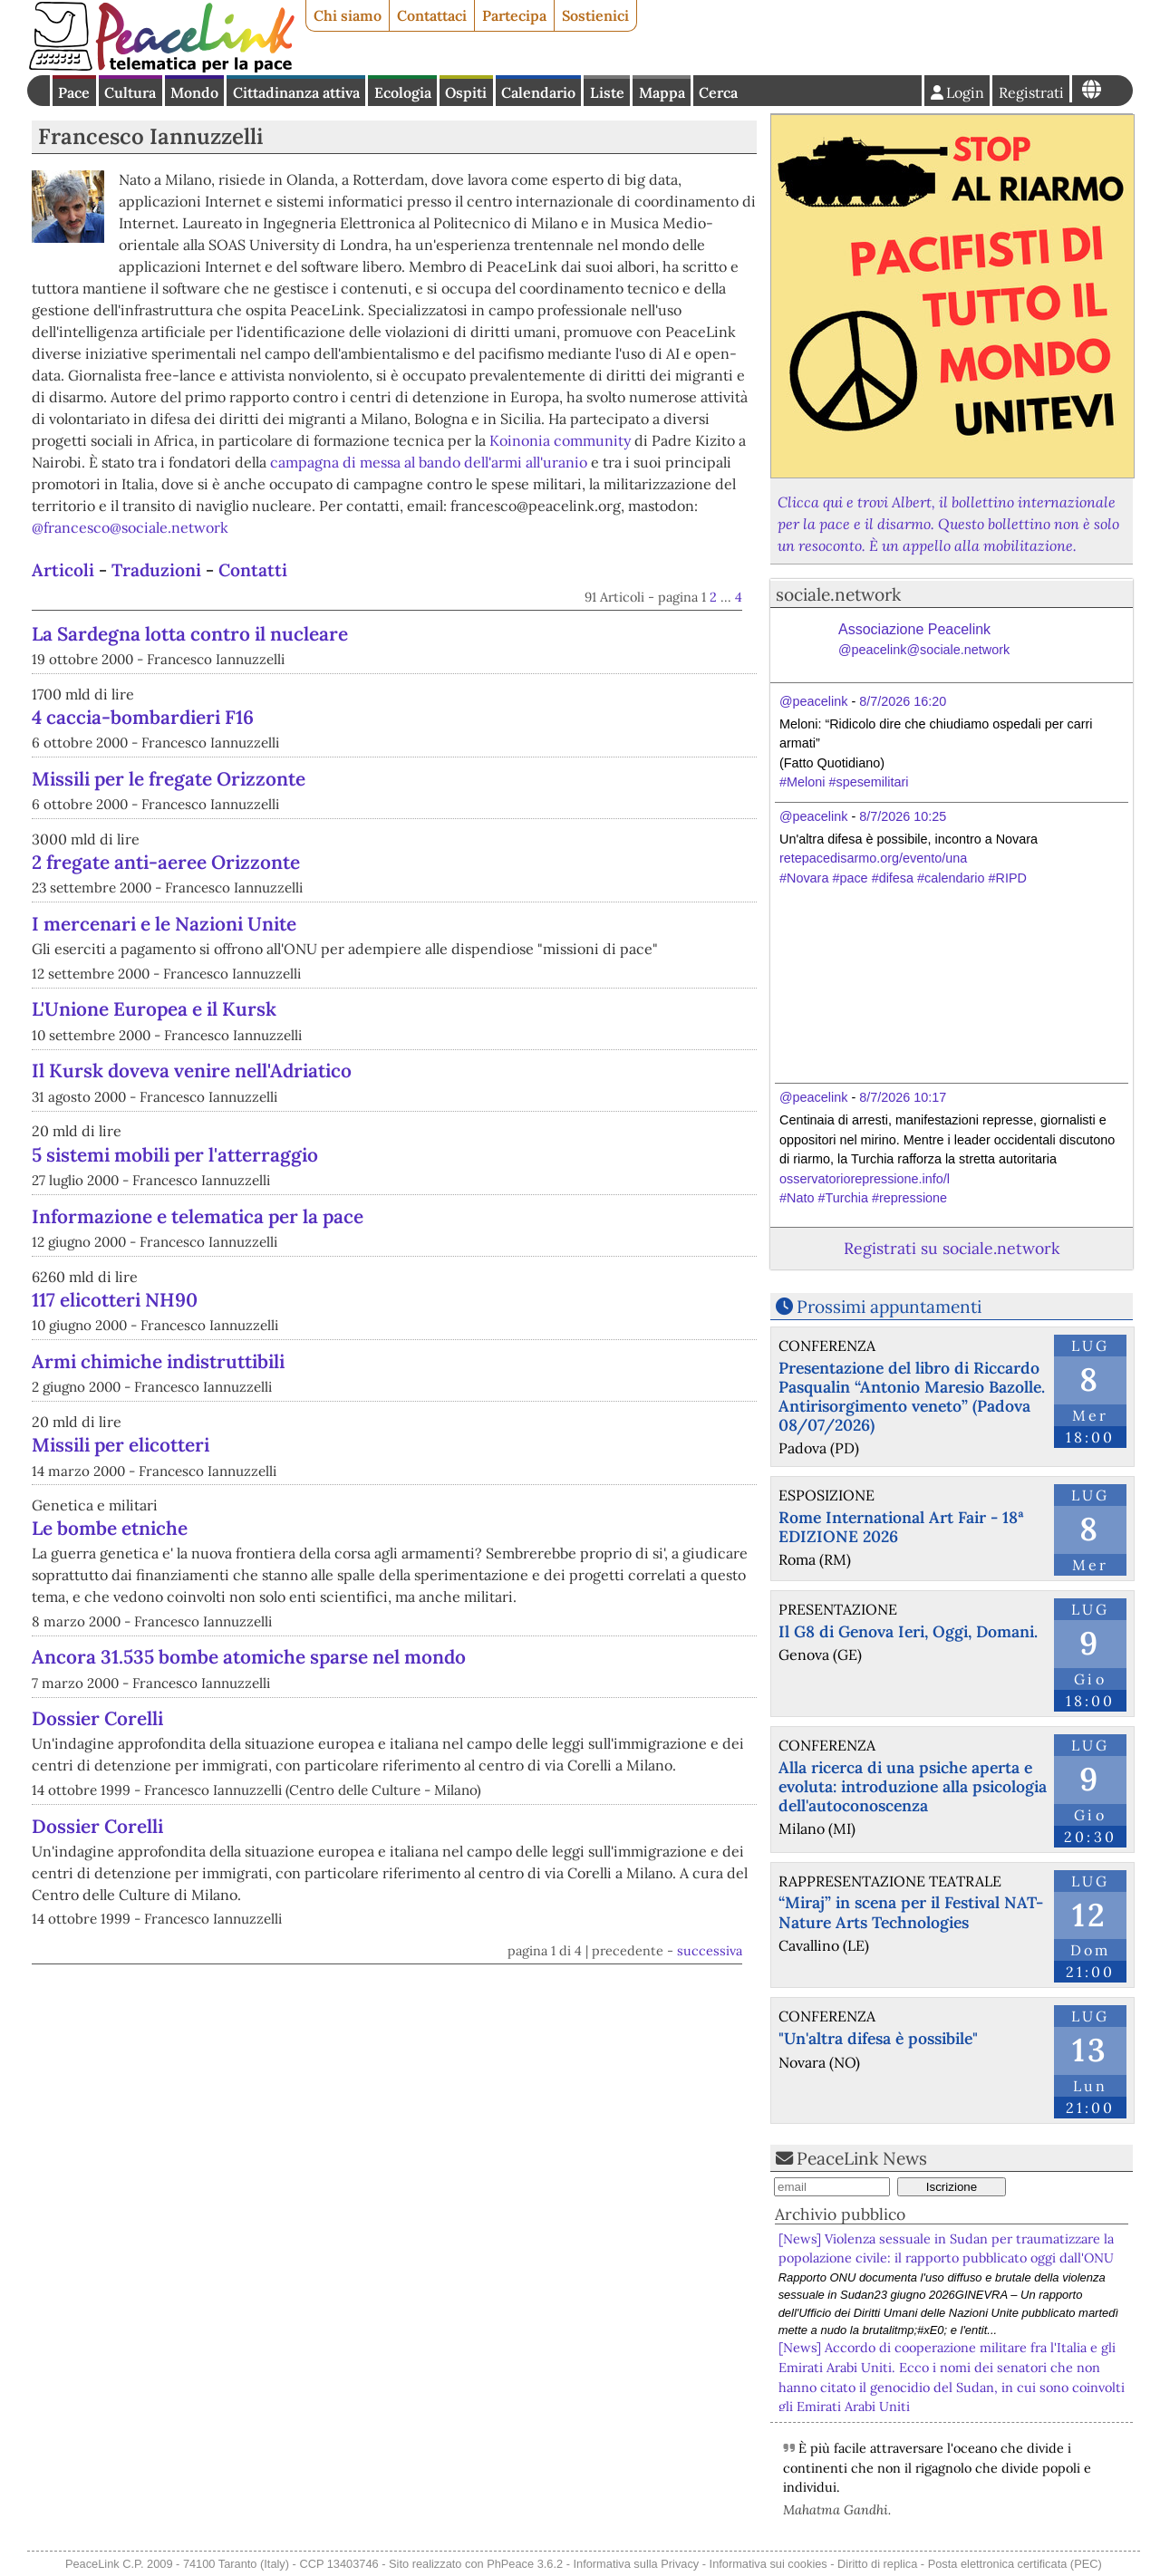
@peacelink (813, 701)
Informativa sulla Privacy (637, 2564)
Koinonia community (560, 440)
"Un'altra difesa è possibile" (878, 2038)
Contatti (252, 570)
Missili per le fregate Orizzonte (168, 779)
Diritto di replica (877, 2564)
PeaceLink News (862, 2158)
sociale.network (838, 594)
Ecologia (402, 92)
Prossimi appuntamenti (889, 1306)
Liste (607, 92)
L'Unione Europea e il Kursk (154, 1009)
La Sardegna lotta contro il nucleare (190, 634)
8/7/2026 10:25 (902, 816)
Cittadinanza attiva (296, 92)
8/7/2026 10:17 (902, 1097)
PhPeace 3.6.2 (525, 2564)
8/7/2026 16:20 (902, 701)
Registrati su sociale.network (951, 1248)
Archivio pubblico (840, 2214)
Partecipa (514, 15)
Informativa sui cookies (768, 2564)
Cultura (130, 92)
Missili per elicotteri (120, 1445)
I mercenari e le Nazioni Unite (164, 924)
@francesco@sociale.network (130, 527)
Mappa (662, 92)
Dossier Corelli (97, 1718)
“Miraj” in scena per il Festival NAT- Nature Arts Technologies (910, 1912)
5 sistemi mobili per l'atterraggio (175, 1155)
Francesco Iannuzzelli (150, 136)
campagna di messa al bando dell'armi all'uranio (428, 462)
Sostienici (595, 15)
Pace (74, 92)
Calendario (538, 92)
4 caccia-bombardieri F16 (143, 717)
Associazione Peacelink (924, 641)
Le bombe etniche (110, 1528)
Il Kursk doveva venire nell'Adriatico (192, 1070)
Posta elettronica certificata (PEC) (1015, 2564)
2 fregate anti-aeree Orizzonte (166, 862)
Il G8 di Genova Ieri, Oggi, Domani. (908, 1631)
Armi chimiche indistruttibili (158, 1361)
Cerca (718, 92)
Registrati (1031, 92)
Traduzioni (156, 570)
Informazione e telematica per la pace (197, 1216)
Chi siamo (348, 15)
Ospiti (466, 92)
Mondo (194, 92)
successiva (709, 1951)
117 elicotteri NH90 (115, 1300)
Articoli (63, 570)
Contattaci (432, 15)
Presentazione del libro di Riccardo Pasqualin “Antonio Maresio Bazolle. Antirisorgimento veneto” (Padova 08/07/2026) (911, 1396)
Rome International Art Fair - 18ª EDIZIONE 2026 (901, 1527)
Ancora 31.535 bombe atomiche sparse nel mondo (249, 1657)
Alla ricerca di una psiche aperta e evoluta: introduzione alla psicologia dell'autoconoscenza (912, 1786)
